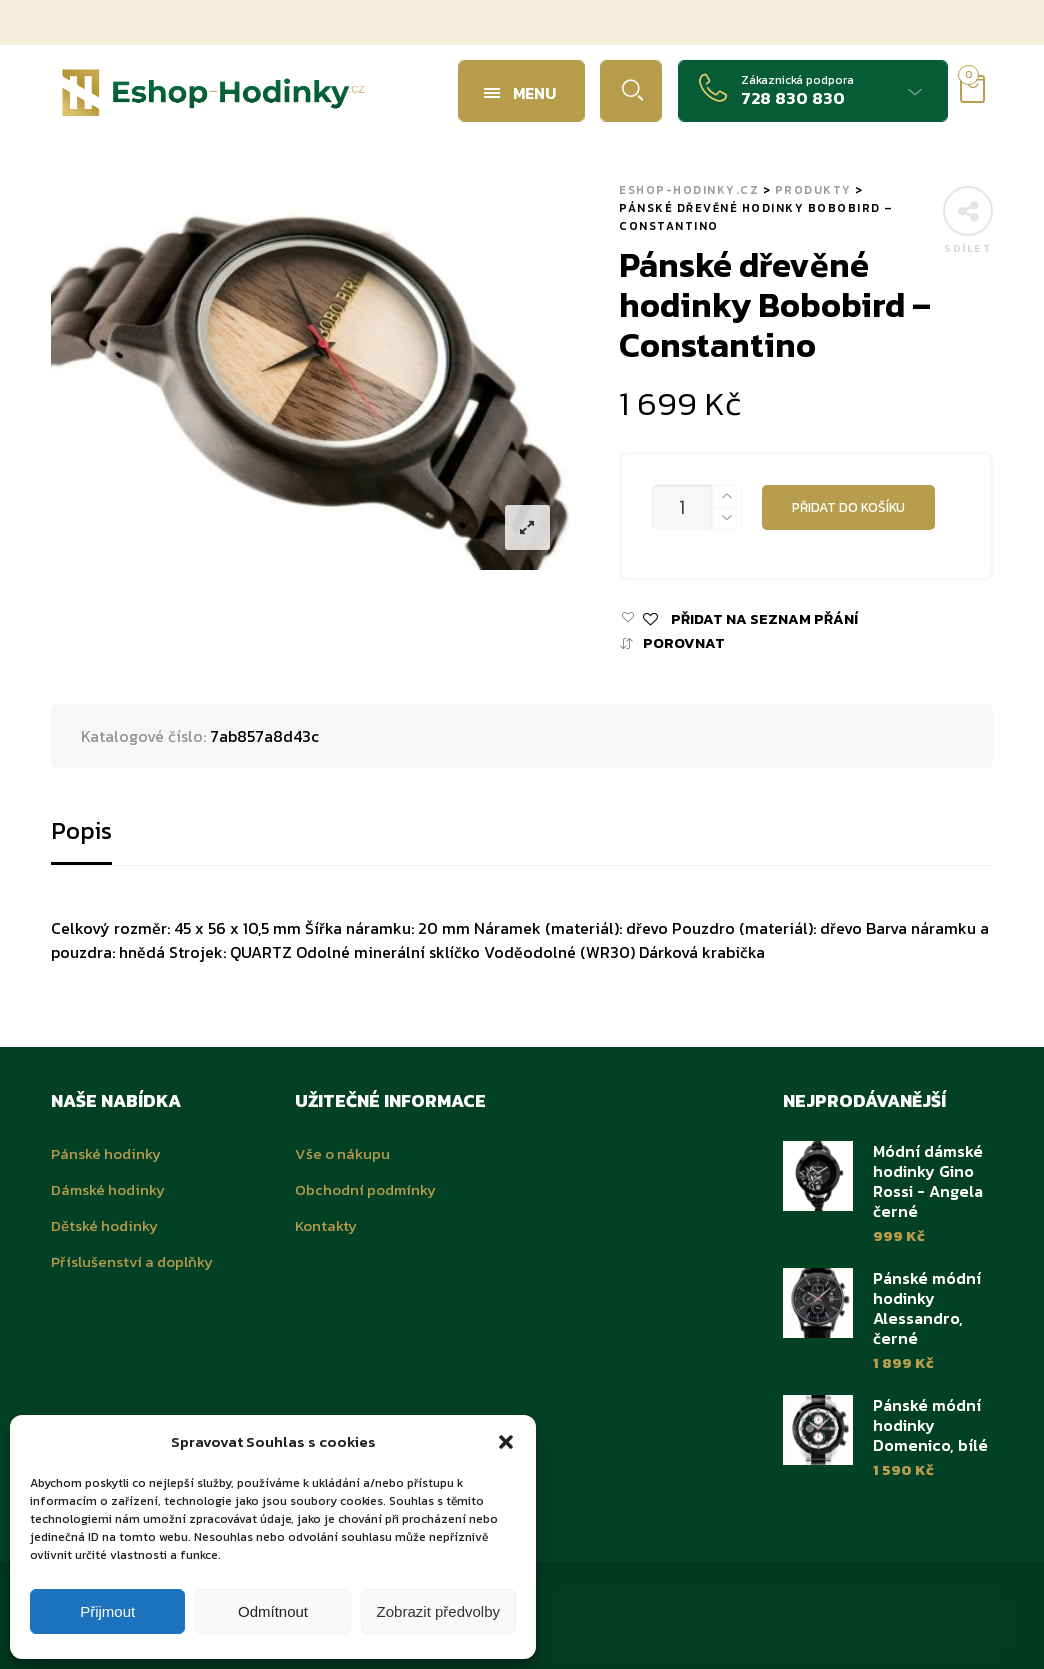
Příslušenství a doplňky (132, 1261)
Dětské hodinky (104, 1225)
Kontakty (326, 1225)
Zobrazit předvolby (438, 1611)
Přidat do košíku (848, 507)
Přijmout (107, 1611)
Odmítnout (273, 1611)
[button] (506, 1442)
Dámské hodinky (108, 1189)
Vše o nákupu (342, 1153)
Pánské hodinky (106, 1153)
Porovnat (684, 643)
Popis (81, 830)
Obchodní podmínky (365, 1189)
